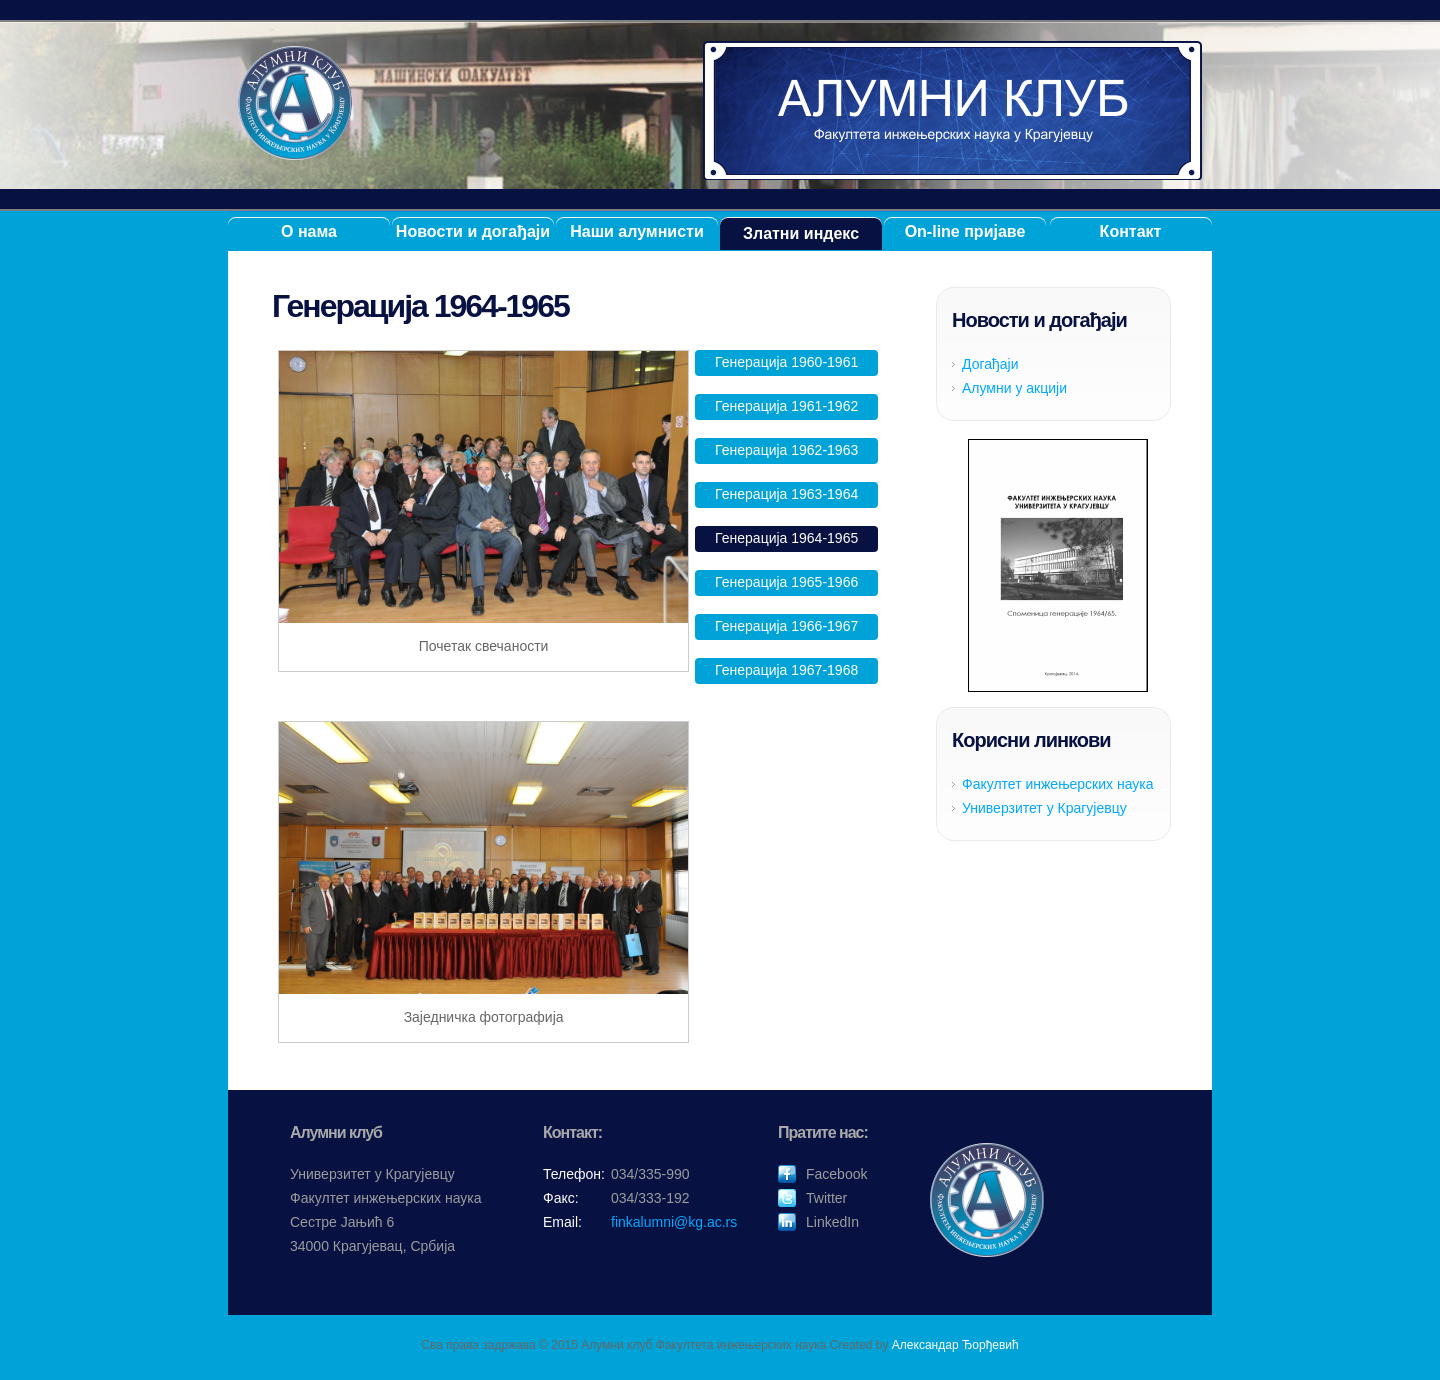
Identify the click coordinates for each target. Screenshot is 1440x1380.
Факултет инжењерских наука (1058, 784)
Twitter (826, 1198)
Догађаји (990, 364)
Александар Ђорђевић (955, 1345)
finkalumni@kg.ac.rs (674, 1222)
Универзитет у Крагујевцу (1044, 808)
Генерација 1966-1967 (786, 626)
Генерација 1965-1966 (786, 582)
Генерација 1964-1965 (786, 538)
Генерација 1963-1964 (786, 494)
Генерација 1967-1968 (786, 670)
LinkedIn (832, 1222)
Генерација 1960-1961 (786, 362)
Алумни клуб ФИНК (953, 110)
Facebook (836, 1174)
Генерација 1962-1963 (786, 450)
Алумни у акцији (1014, 388)
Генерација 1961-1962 (786, 406)
